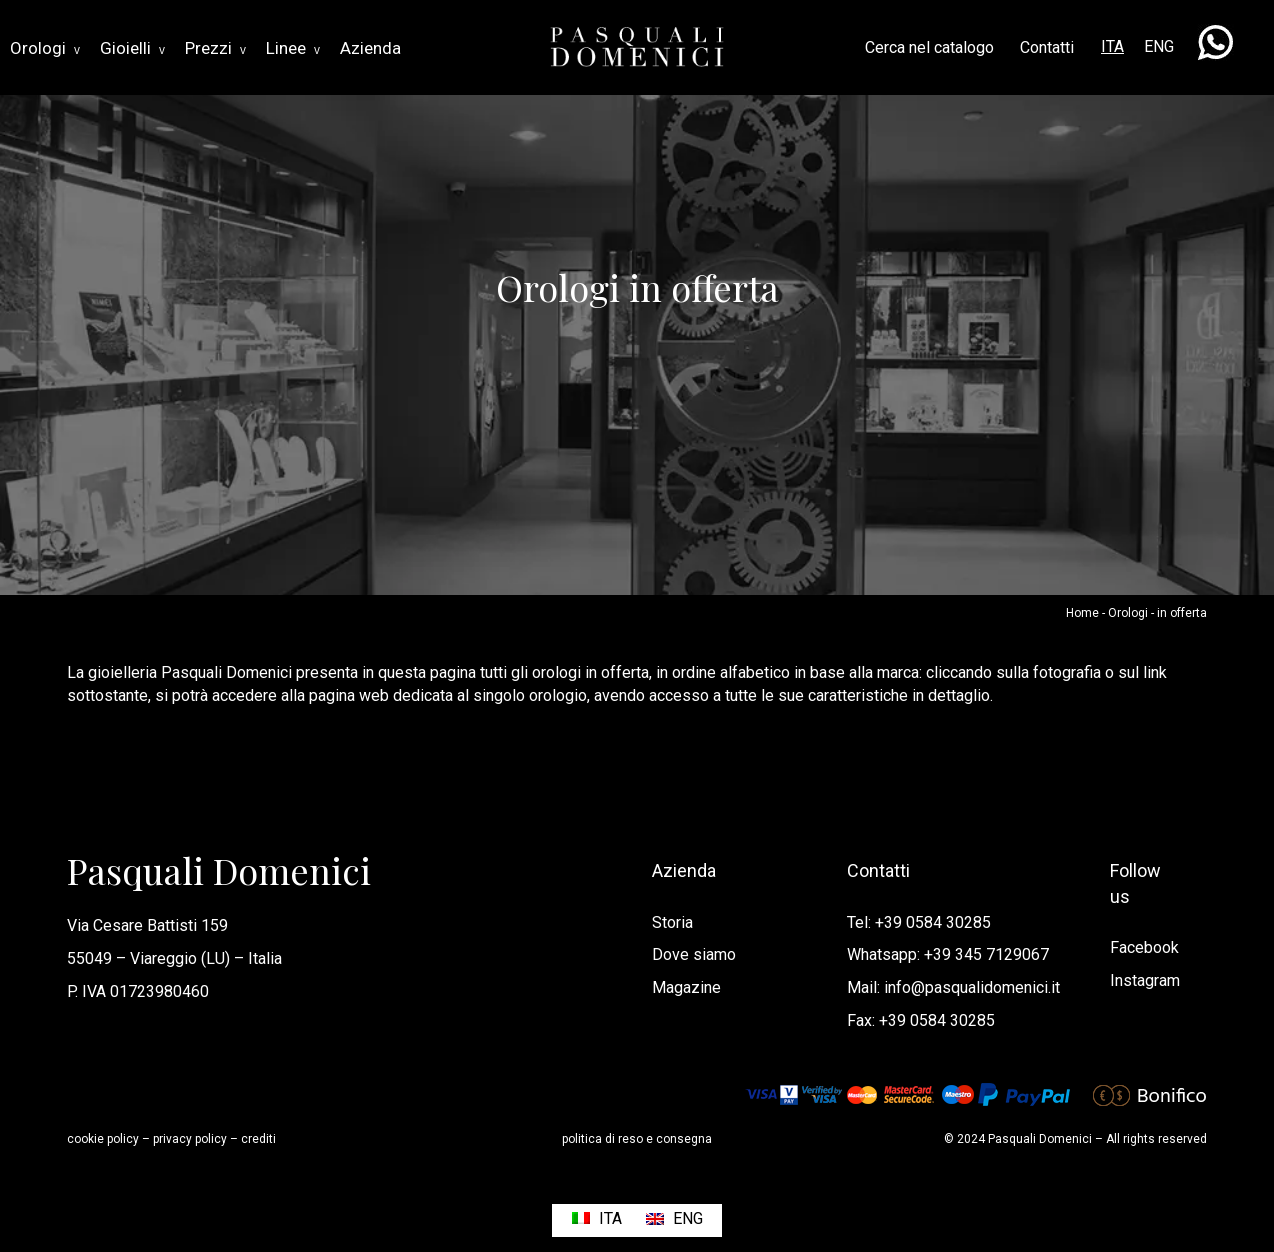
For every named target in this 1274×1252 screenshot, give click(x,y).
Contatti (1047, 47)
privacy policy (190, 1139)
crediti (258, 1139)
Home (1082, 613)
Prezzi (215, 48)
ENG (1159, 46)
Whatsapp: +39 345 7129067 (948, 954)
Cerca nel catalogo (929, 47)
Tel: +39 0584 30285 (919, 922)
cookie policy (103, 1139)
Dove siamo (694, 954)
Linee (293, 48)
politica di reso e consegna (637, 1139)
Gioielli (132, 48)
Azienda (370, 48)
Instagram (1145, 980)
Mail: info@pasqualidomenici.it (953, 987)
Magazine (686, 987)
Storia (672, 922)
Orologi (45, 48)
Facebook (1144, 947)
